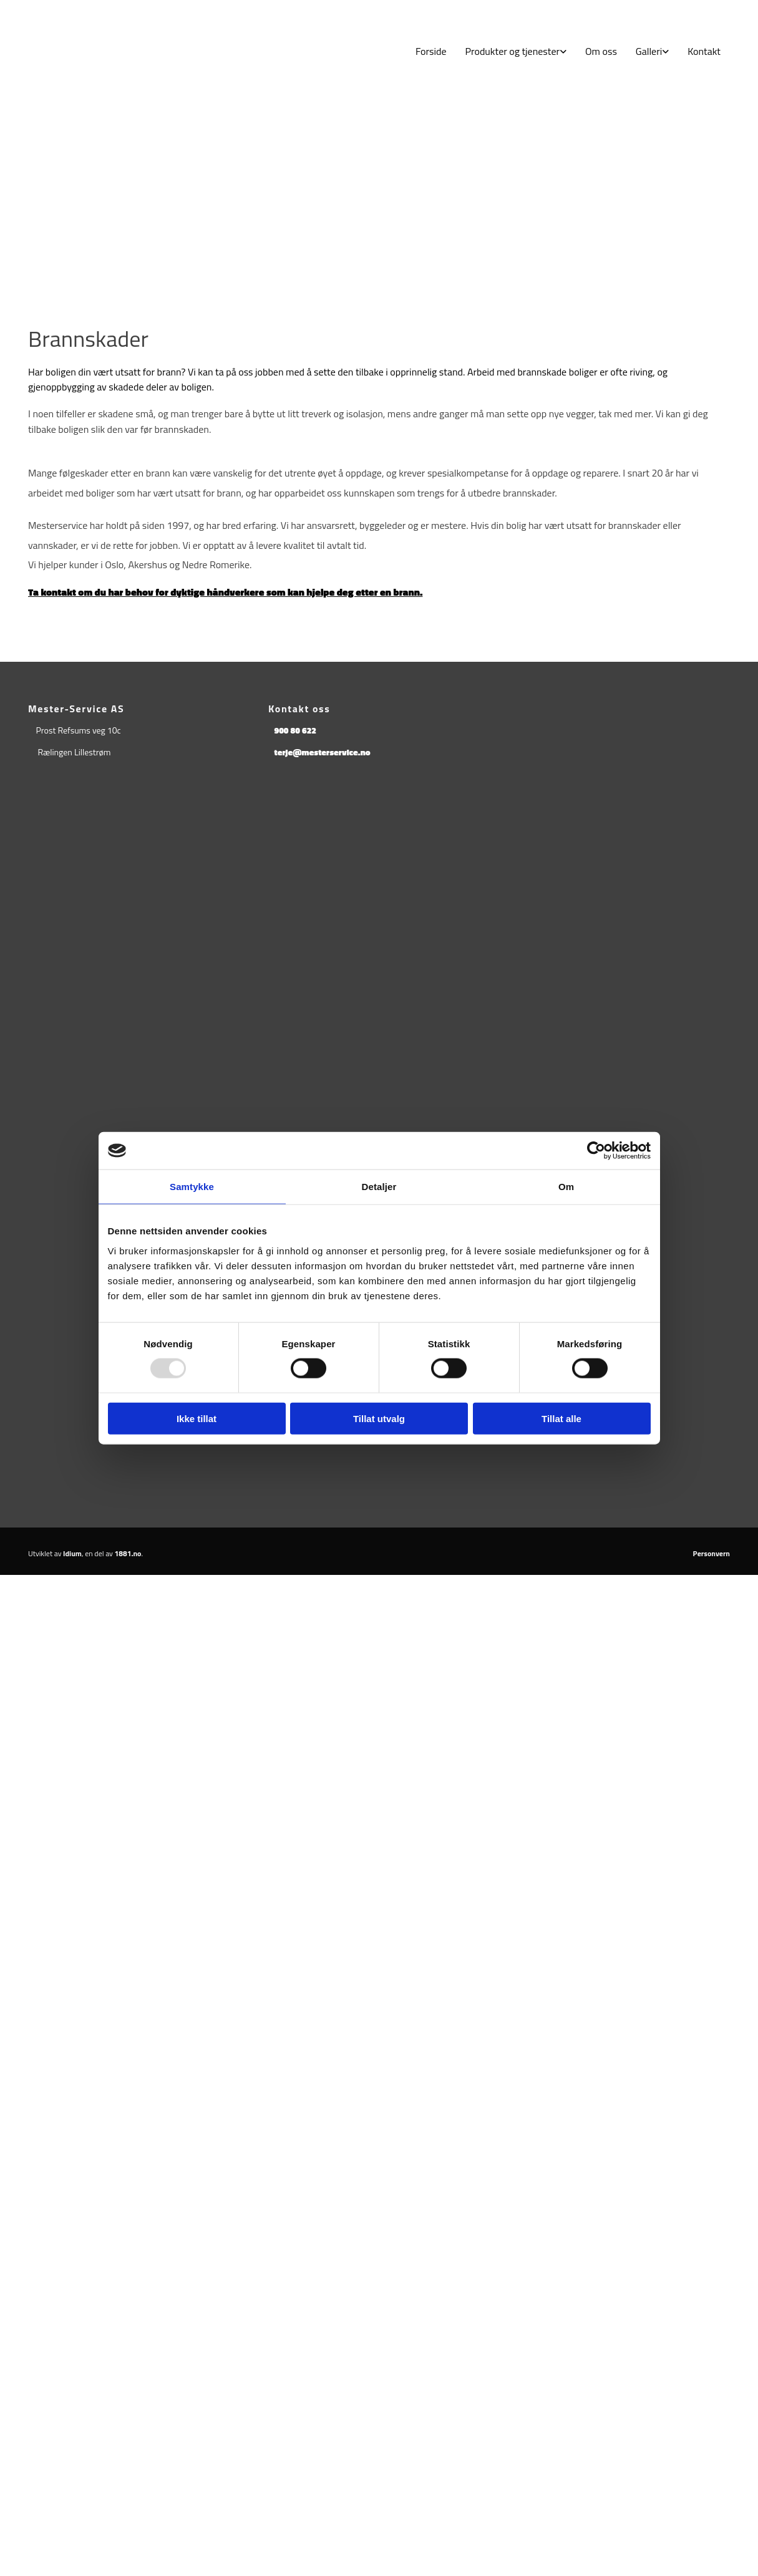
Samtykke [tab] (192, 1186)
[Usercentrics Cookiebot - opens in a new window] (596, 1150)
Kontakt (704, 51)
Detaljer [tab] (379, 1186)
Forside (431, 51)
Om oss (601, 51)
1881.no (128, 1553)
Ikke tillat (196, 1418)
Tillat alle (561, 1418)
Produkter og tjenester (512, 51)
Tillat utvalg (379, 1418)
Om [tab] (566, 1186)
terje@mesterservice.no (322, 751)
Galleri (649, 51)
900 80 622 (295, 730)
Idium (72, 1553)
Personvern (711, 1553)
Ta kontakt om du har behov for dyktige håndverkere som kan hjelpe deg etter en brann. (225, 591)
